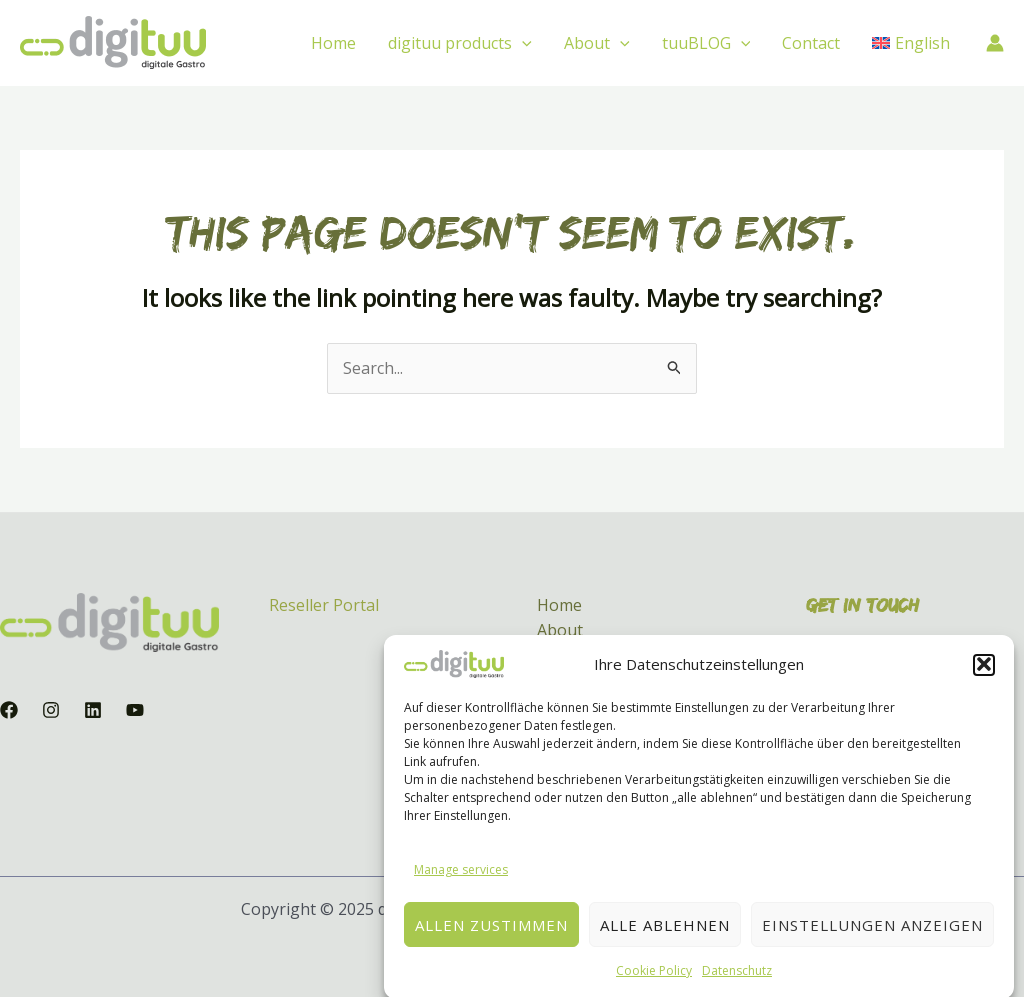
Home (333, 43)
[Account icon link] (995, 43)
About (597, 43)
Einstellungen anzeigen (872, 937)
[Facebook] (9, 710)
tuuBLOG (706, 43)
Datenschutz (737, 983)
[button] (984, 677)
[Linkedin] (93, 710)
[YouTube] (135, 710)
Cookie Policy (654, 983)
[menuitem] (911, 43)
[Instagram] (51, 710)
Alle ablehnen (665, 937)
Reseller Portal (324, 605)
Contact (811, 43)
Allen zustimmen (491, 937)
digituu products (460, 43)
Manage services (461, 881)
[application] (522, 43)
